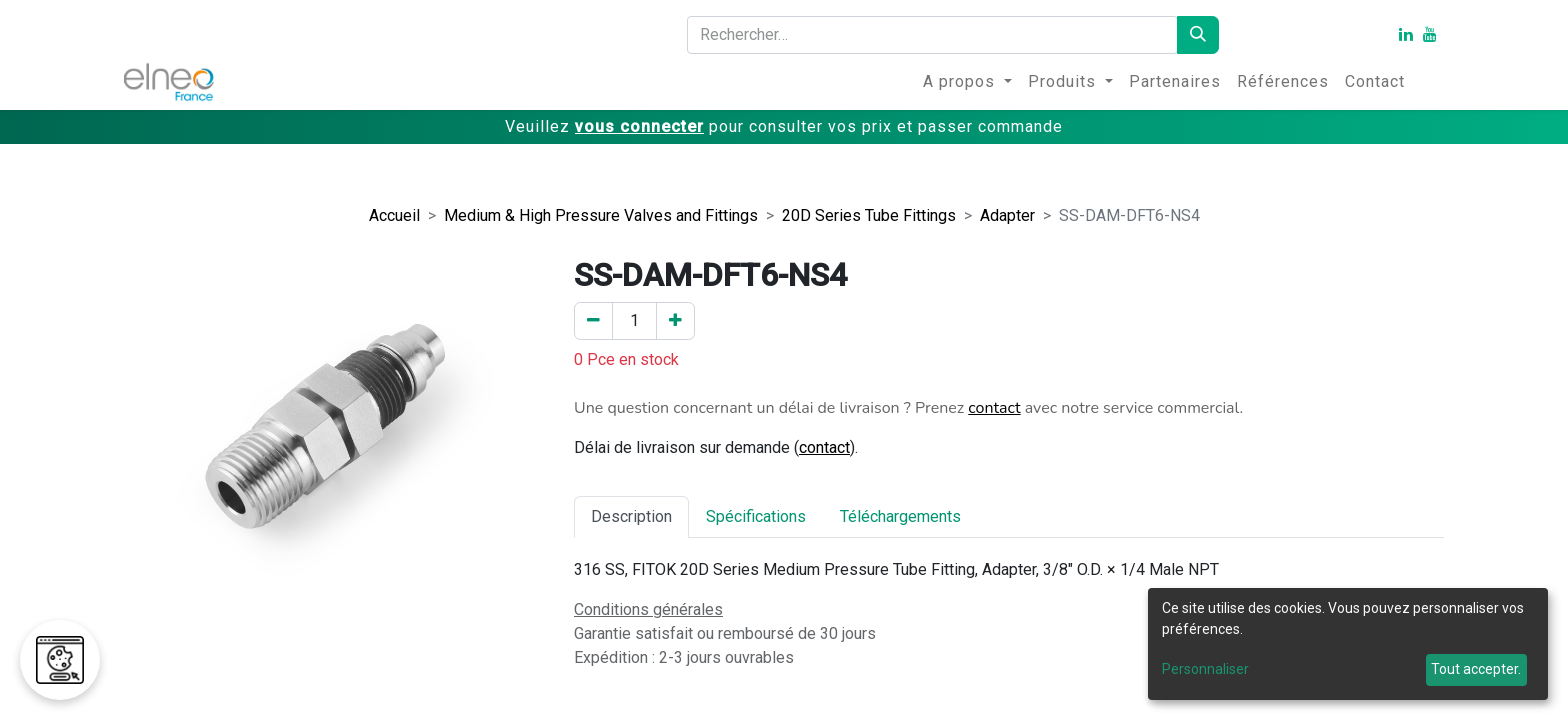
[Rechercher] (1198, 35)
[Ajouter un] (675, 321)
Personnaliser (1205, 669)
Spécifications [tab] (756, 516)
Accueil (394, 215)
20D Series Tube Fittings (869, 215)
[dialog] (1348, 644)
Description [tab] (631, 516)
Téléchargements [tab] (900, 516)
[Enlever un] (593, 321)
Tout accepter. (1476, 669)
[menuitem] (967, 82)
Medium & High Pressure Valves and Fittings (601, 215)
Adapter (1007, 215)
